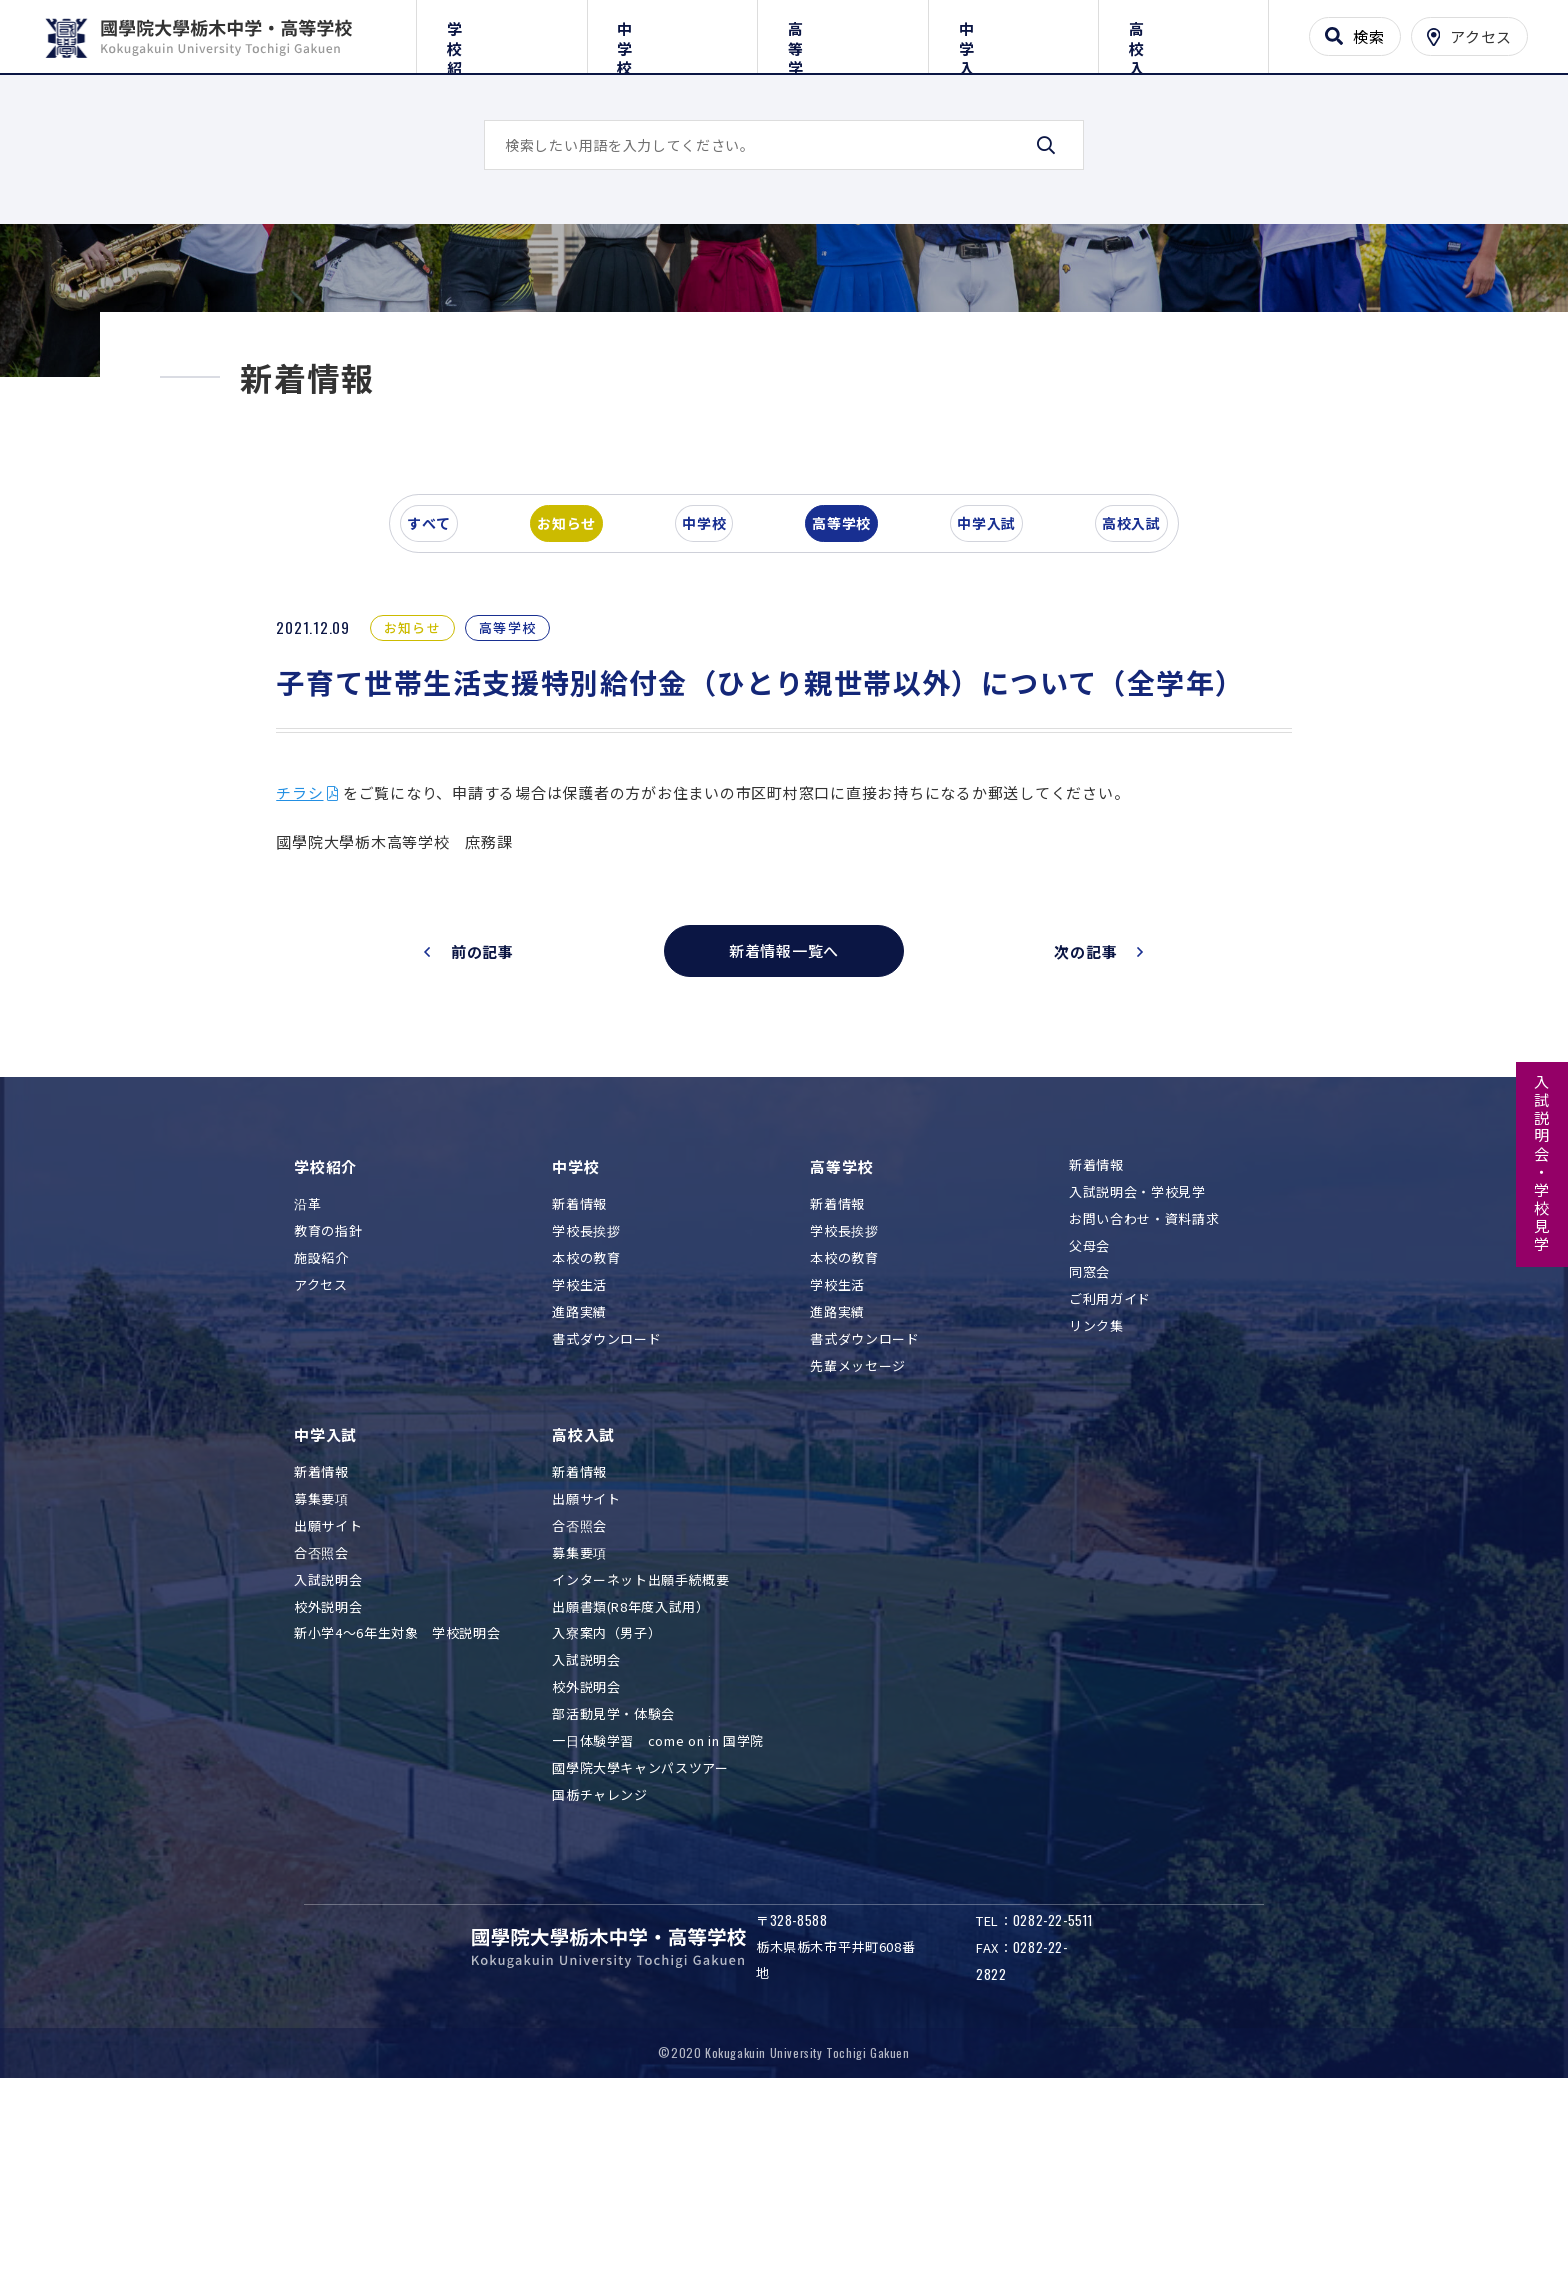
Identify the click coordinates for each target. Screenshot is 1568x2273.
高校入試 (1183, 32)
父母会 (1089, 1421)
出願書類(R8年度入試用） (630, 1782)
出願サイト (328, 1702)
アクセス (321, 1461)
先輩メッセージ (858, 1541)
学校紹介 (501, 32)
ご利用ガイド (1110, 1475)
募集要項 (321, 1675)
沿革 (307, 1380)
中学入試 (1013, 32)
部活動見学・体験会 (613, 1890)
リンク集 (1096, 1502)
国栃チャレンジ (600, 1971)
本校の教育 (586, 1434)
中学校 (672, 32)
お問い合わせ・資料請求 (1144, 1394)
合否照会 (321, 1728)
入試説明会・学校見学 (1542, 1164)
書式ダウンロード (606, 1515)
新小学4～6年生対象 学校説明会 (397, 1809)
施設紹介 (321, 1434)
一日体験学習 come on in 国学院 (658, 1917)
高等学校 (842, 32)
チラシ (327, 968)
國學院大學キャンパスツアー (640, 1944)
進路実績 (579, 1488)
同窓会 (1089, 1448)
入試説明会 (328, 1755)
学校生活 (579, 1461)
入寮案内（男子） (606, 1809)
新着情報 (579, 1380)
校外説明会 (328, 1782)
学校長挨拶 (586, 1407)
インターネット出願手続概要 (640, 1755)
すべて (443, 694)
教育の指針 (328, 1407)
